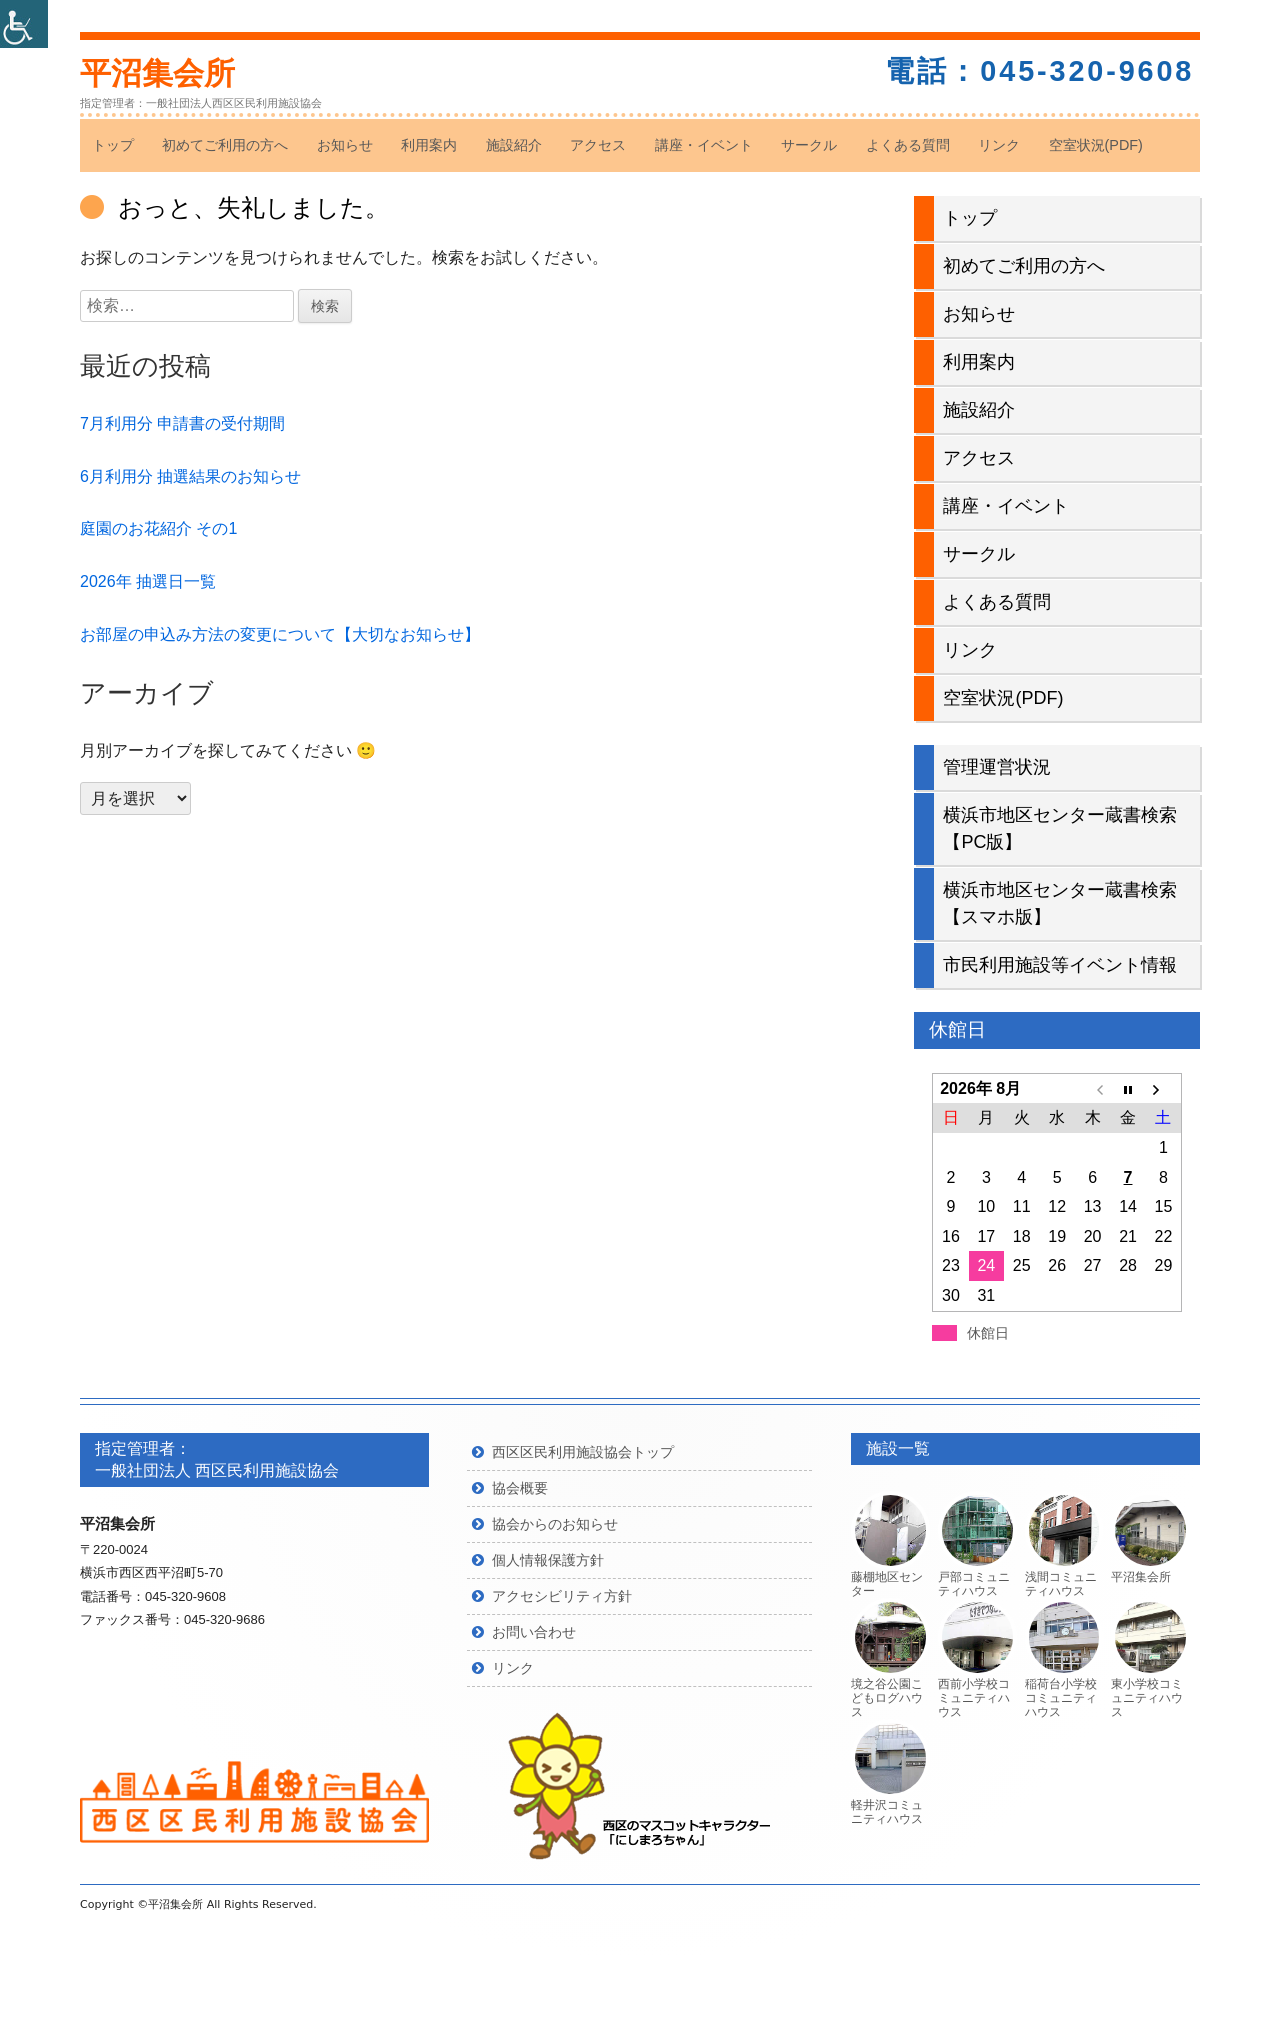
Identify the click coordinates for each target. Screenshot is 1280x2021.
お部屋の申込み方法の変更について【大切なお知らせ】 (280, 634)
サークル (809, 145)
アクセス (598, 145)
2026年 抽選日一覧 (148, 581)
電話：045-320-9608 (1040, 71)
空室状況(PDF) (1096, 145)
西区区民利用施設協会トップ (583, 1452)
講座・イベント (704, 145)
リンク (999, 145)
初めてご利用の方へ (225, 145)
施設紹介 (514, 145)
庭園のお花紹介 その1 (158, 528)
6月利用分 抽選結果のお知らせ (190, 476)
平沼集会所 (157, 73)
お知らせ (345, 145)
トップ (113, 145)
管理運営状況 (997, 767)
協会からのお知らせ (555, 1524)
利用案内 (429, 145)
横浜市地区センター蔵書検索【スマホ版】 (1060, 903)
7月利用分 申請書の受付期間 (182, 423)
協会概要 (520, 1488)
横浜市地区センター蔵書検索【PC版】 (1060, 828)
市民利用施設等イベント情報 (1060, 965)
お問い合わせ (534, 1632)
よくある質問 (908, 145)
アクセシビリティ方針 (562, 1596)
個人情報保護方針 (548, 1560)
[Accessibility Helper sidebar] (24, 24)
